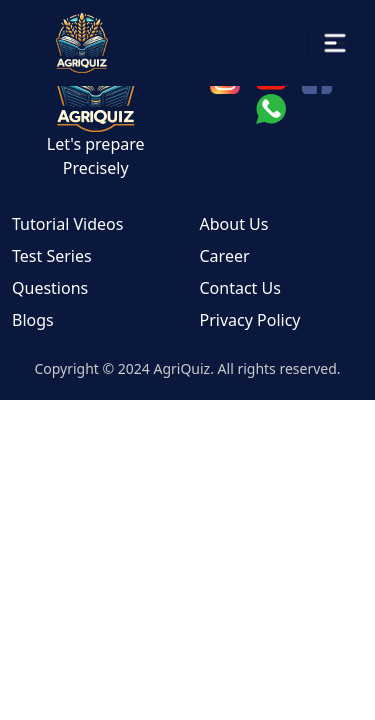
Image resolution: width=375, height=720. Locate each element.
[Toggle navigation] (335, 43)
